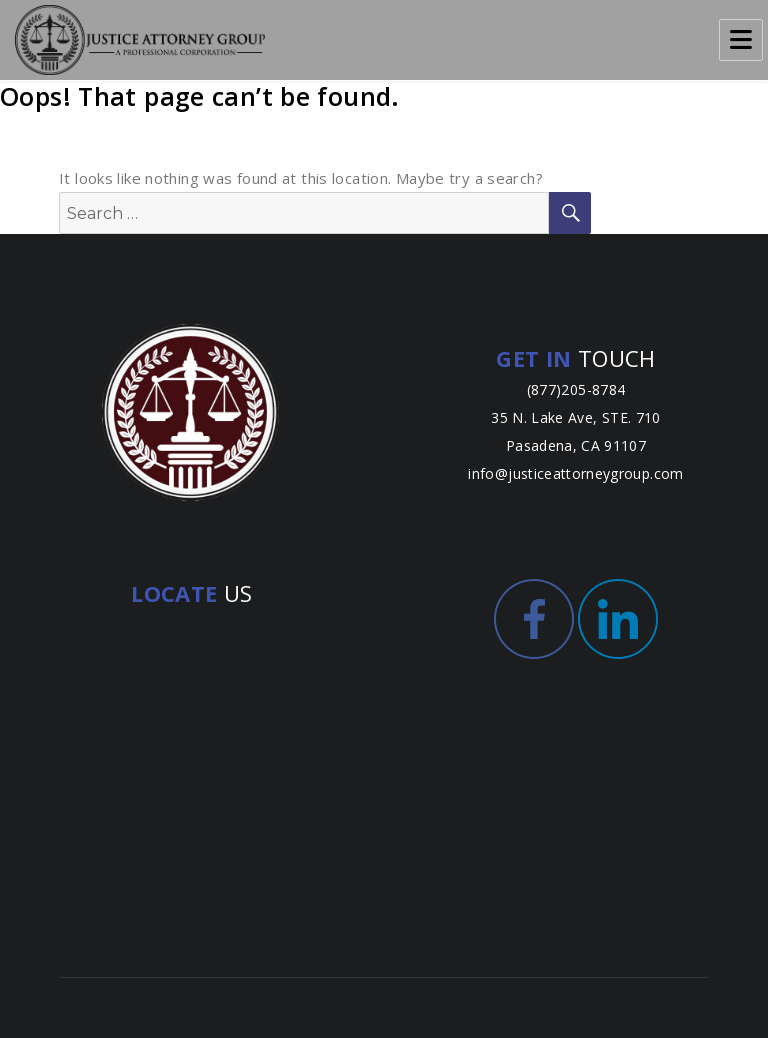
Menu (741, 40)
